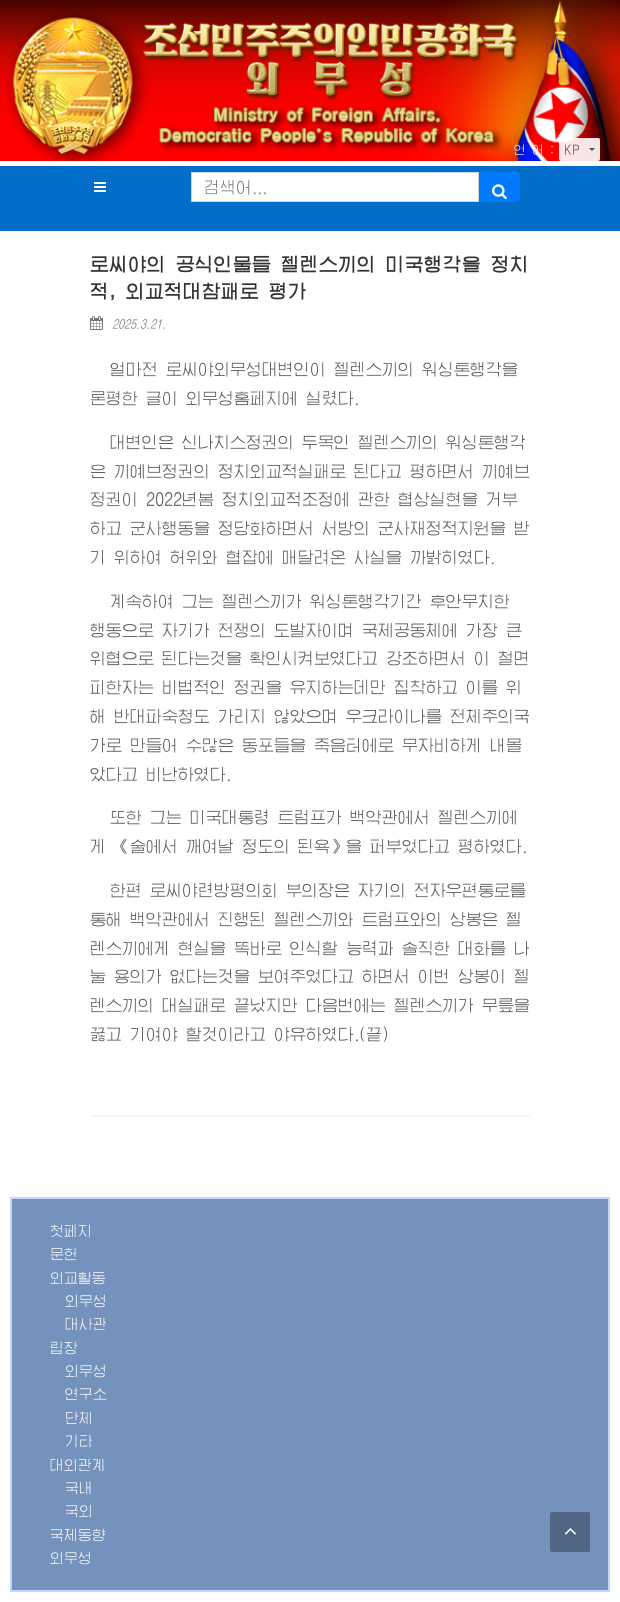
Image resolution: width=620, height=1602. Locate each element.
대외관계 (78, 1465)
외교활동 (78, 1278)
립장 (64, 1348)
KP (575, 150)
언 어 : (534, 150)
